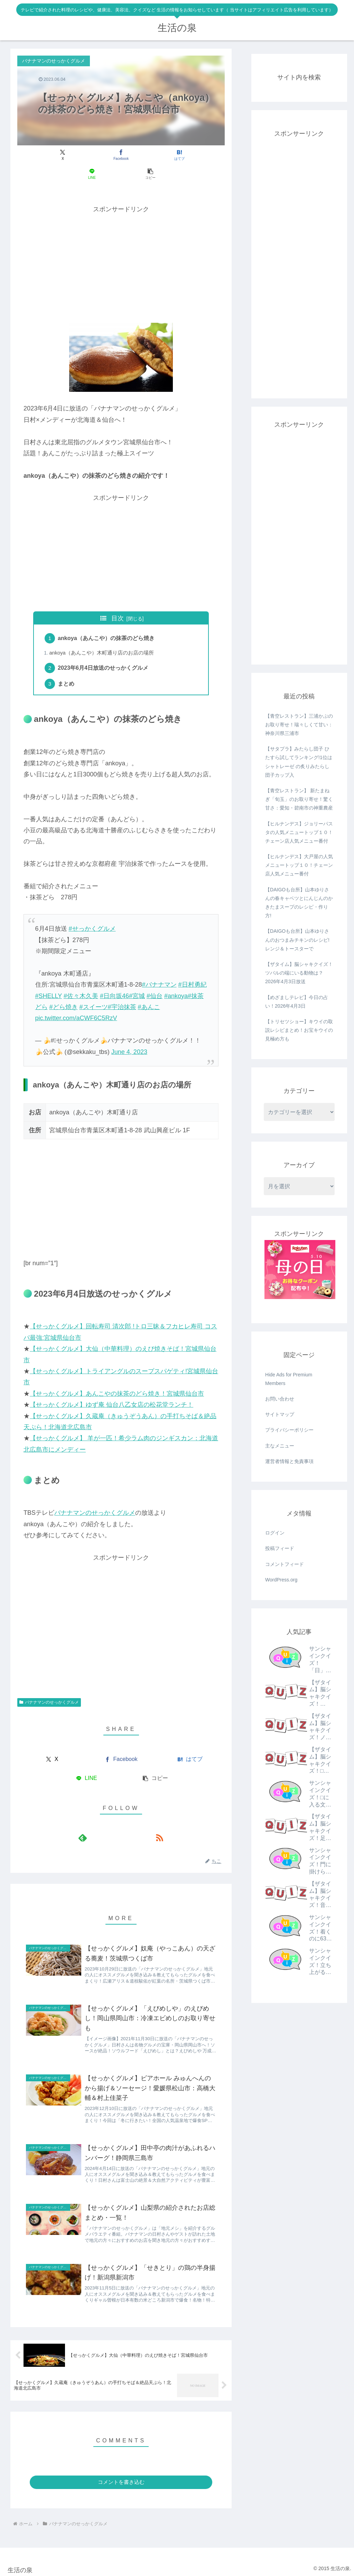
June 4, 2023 (129, 1036)
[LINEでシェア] (156, 155)
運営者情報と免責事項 (289, 1461)
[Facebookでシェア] (86, 155)
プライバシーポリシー (289, 1430)
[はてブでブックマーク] (121, 155)
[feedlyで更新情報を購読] (113, 1822)
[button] (190, 155)
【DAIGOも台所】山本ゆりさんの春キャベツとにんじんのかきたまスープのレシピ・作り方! (299, 903)
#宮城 (137, 980)
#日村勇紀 (192, 969)
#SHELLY (48, 980)
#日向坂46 (114, 980)
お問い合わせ (279, 1399)
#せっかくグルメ (92, 913)
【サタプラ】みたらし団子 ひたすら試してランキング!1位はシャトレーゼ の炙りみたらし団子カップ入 (298, 762)
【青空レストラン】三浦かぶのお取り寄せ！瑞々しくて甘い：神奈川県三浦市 (299, 724)
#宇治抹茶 (122, 991)
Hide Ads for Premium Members (288, 1379)
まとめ (67, 668)
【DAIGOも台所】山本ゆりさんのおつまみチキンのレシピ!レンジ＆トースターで (297, 939)
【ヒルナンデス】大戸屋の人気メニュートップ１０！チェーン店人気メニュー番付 (299, 865)
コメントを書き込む (121, 2479)
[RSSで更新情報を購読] (129, 1822)
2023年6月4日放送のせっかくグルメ (104, 651)
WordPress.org (281, 1579)
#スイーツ (94, 991)
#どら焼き (63, 991)
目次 (117, 599)
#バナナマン (159, 969)
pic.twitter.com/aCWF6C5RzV (76, 1002)
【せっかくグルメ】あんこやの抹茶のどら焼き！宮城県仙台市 (117, 1377)
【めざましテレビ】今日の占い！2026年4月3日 (296, 1002)
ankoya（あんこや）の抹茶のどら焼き (107, 620)
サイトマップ (279, 1414)
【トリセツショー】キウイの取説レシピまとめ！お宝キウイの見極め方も (299, 1030)
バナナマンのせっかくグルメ (94, 1497)
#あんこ (149, 991)
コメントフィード (284, 1564)
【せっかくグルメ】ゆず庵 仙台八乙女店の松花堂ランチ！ (111, 1389)
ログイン (275, 1533)
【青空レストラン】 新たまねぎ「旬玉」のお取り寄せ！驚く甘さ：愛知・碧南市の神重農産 (299, 799)
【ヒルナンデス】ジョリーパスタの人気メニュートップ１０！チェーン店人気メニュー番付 (299, 832)
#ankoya (176, 980)
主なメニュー (279, 1446)
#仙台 (154, 980)
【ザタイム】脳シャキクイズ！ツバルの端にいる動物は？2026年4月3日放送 (299, 972)
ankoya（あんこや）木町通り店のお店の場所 (102, 635)
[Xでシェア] (51, 155)
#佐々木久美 (81, 980)
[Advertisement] (121, 244)
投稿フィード (279, 1548)
